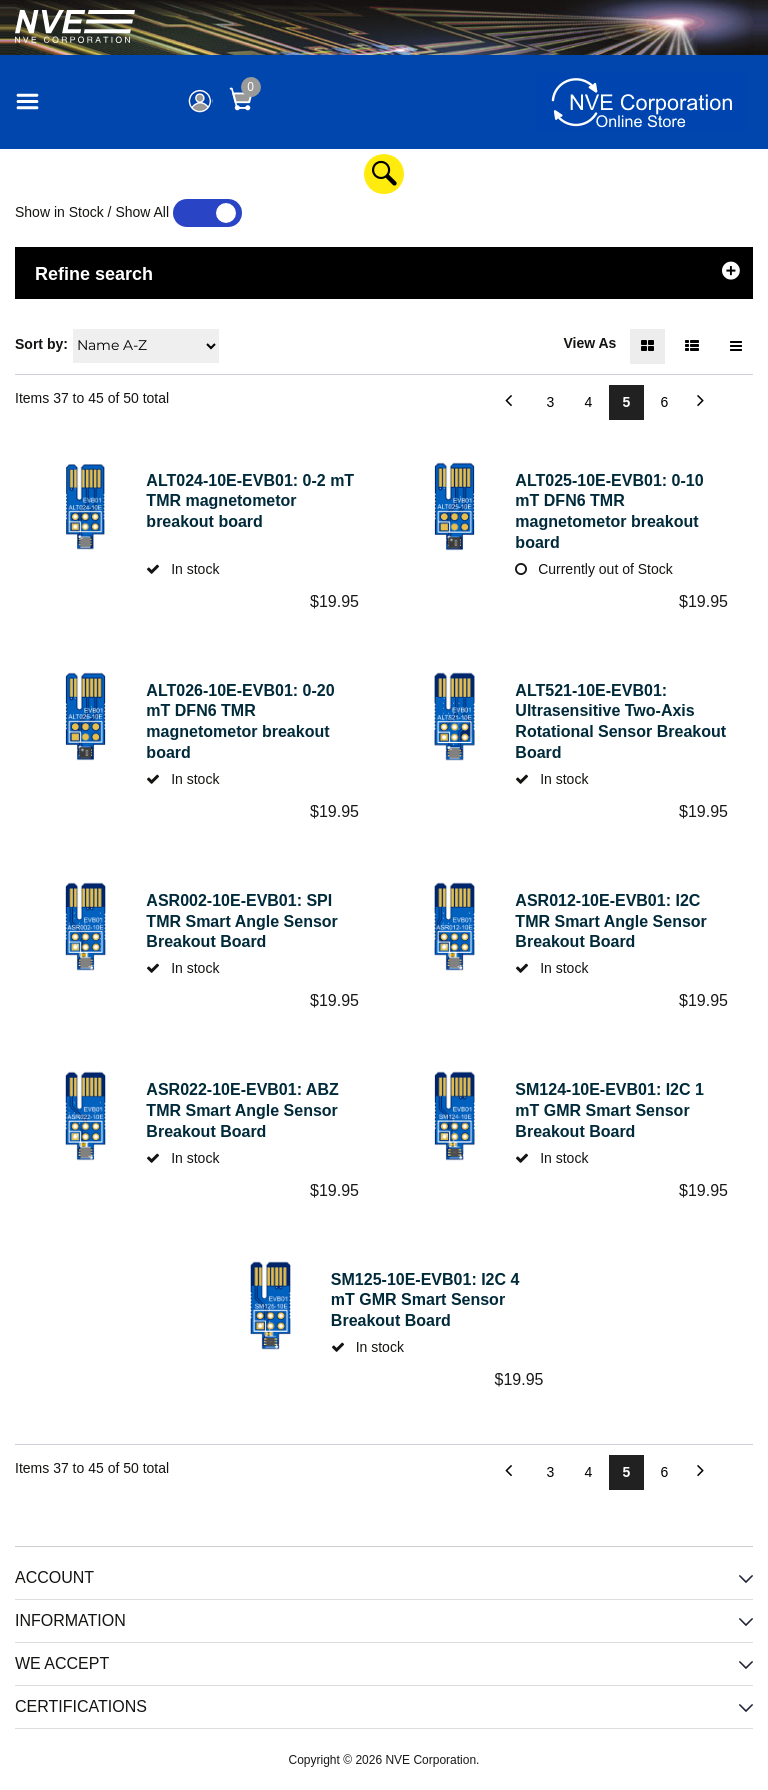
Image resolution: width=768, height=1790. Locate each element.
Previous (473, 402)
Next (735, 402)
